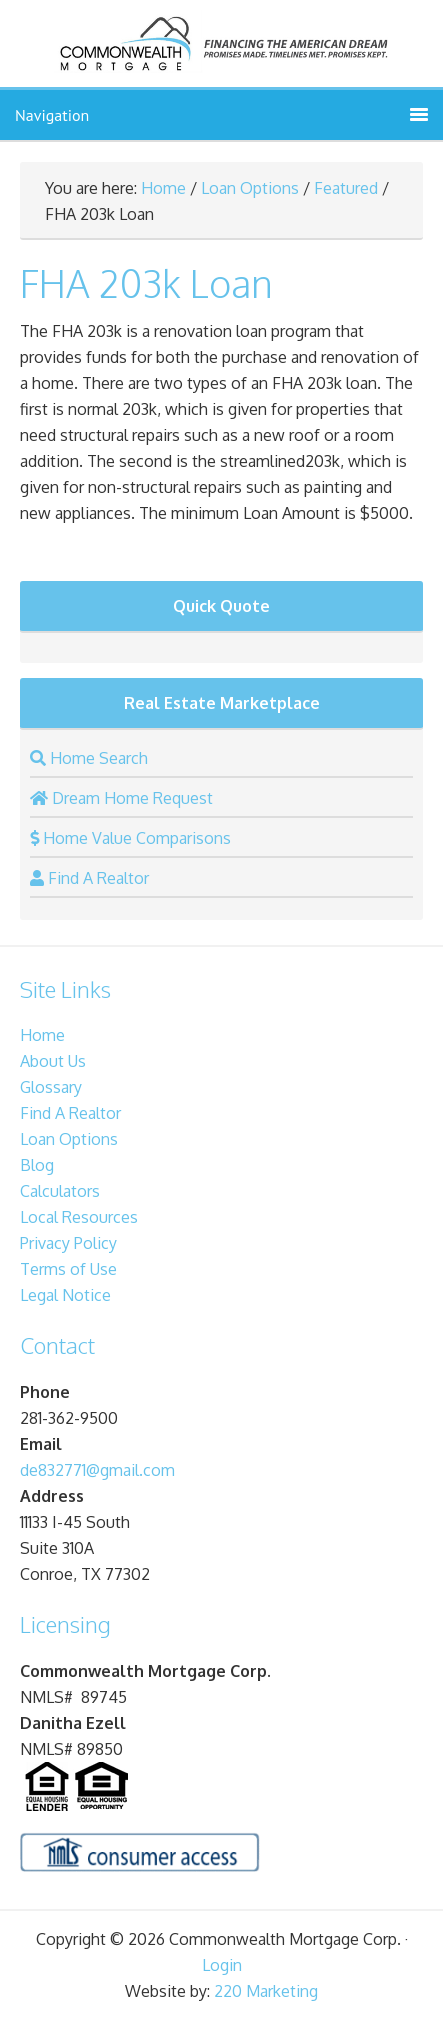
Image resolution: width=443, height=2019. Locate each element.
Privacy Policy (68, 1243)
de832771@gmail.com (97, 1470)
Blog (37, 1165)
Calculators (60, 1191)
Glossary (51, 1087)
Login (222, 1965)
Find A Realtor (70, 1113)
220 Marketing (266, 1991)
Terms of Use (68, 1269)
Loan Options (250, 188)
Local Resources (79, 1217)
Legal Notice (65, 1295)
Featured (346, 188)
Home (163, 188)
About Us (53, 1061)
